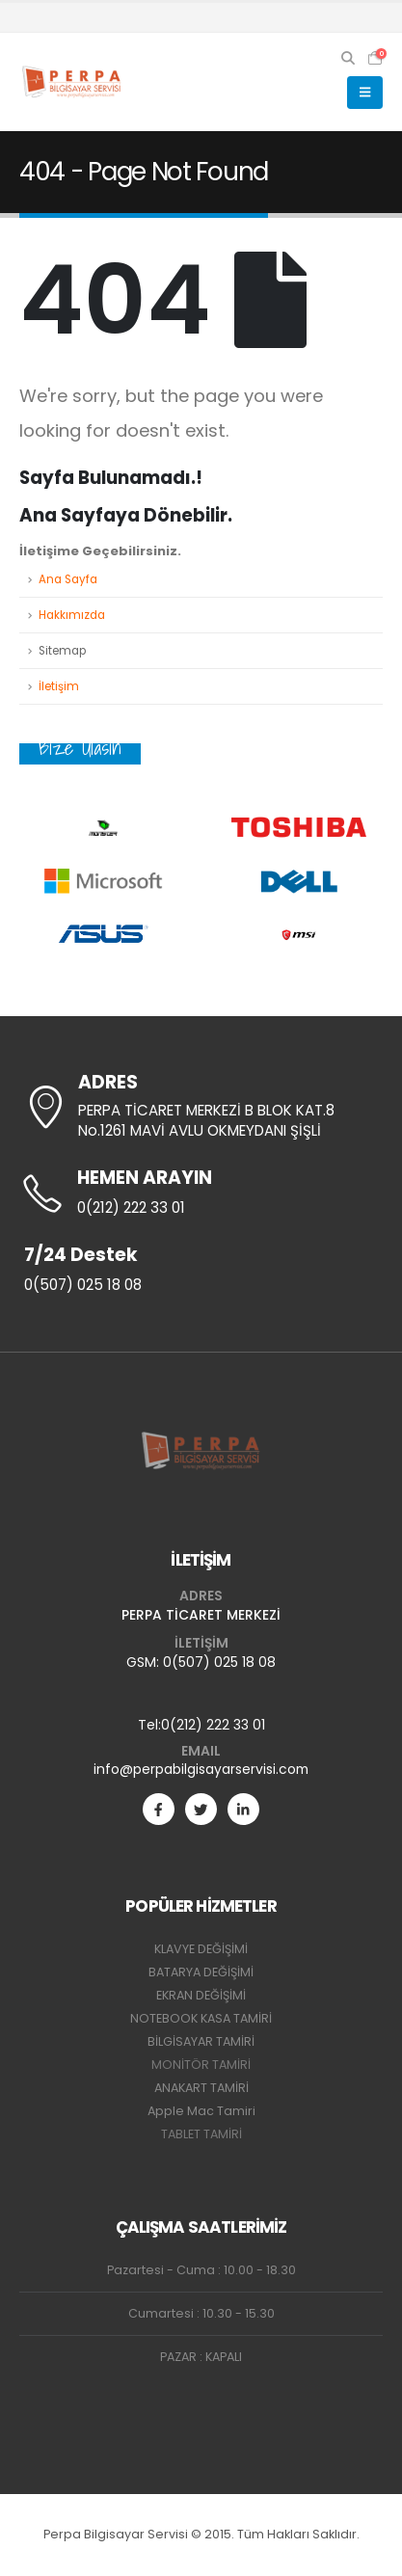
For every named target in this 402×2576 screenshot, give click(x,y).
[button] (348, 57)
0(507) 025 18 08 (219, 1662)
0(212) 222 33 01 (213, 1724)
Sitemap (62, 650)
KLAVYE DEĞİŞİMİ (201, 1949)
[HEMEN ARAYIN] (201, 1193)
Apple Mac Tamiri (201, 2111)
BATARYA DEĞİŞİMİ (201, 1972)
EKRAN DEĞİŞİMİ (201, 1995)
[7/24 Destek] (201, 1271)
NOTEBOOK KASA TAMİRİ (201, 2018)
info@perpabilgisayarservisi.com (201, 1769)
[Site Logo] (72, 82)
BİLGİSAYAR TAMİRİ (201, 2041)
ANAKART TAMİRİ (201, 2088)
